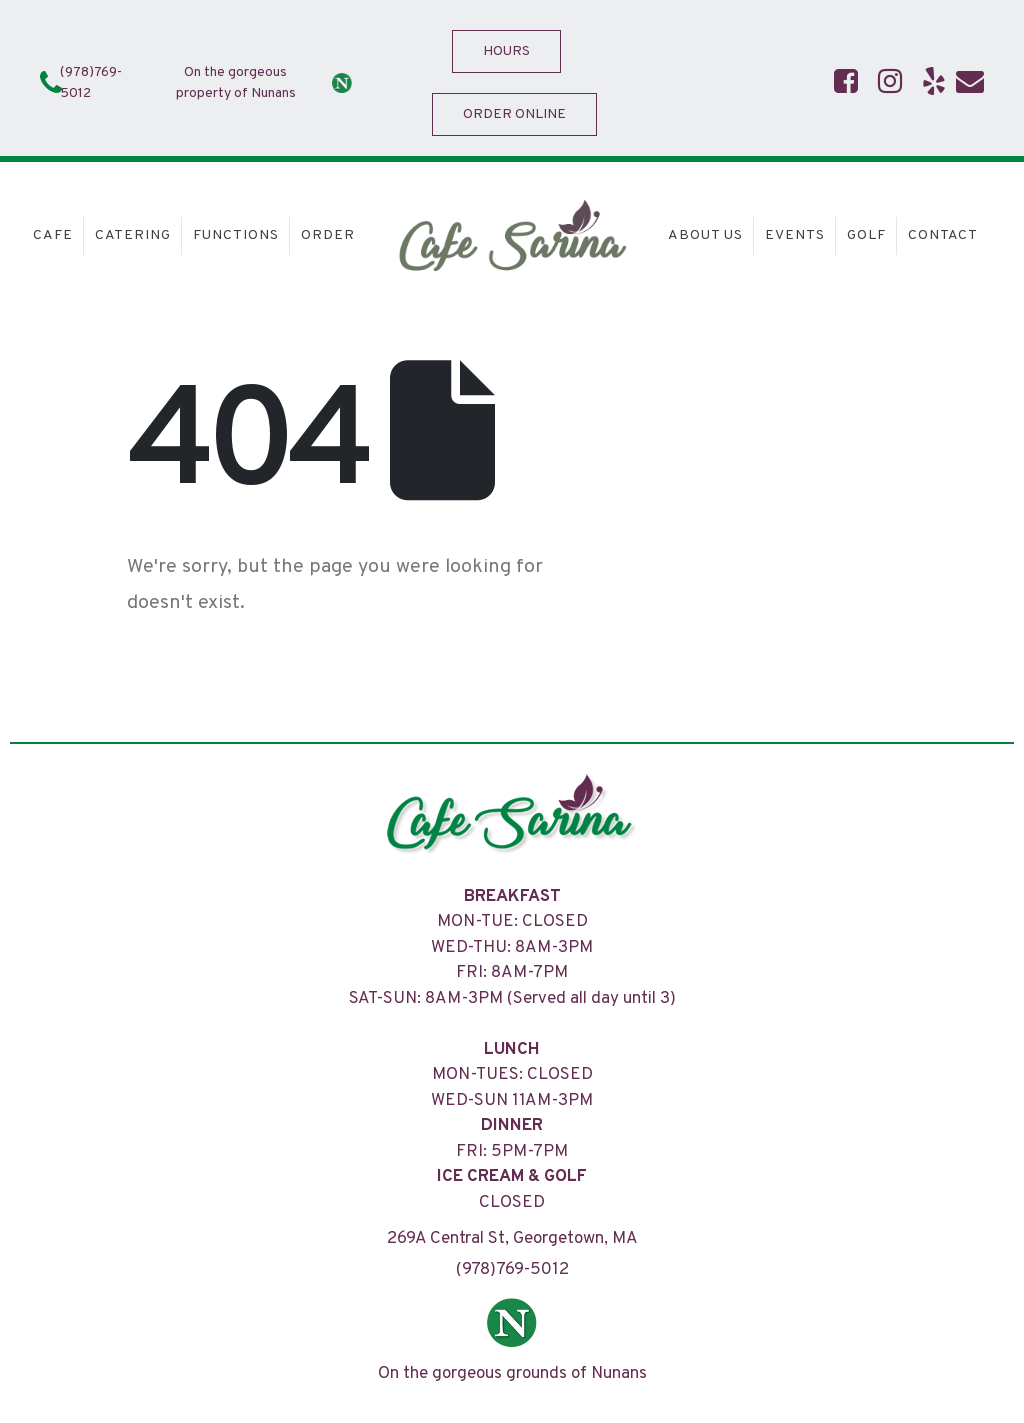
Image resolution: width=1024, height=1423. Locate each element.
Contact (943, 235)
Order (328, 235)
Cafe (53, 235)
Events (795, 235)
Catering (133, 235)
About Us (705, 235)
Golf (866, 235)
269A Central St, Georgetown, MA (512, 1239)
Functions (236, 235)
